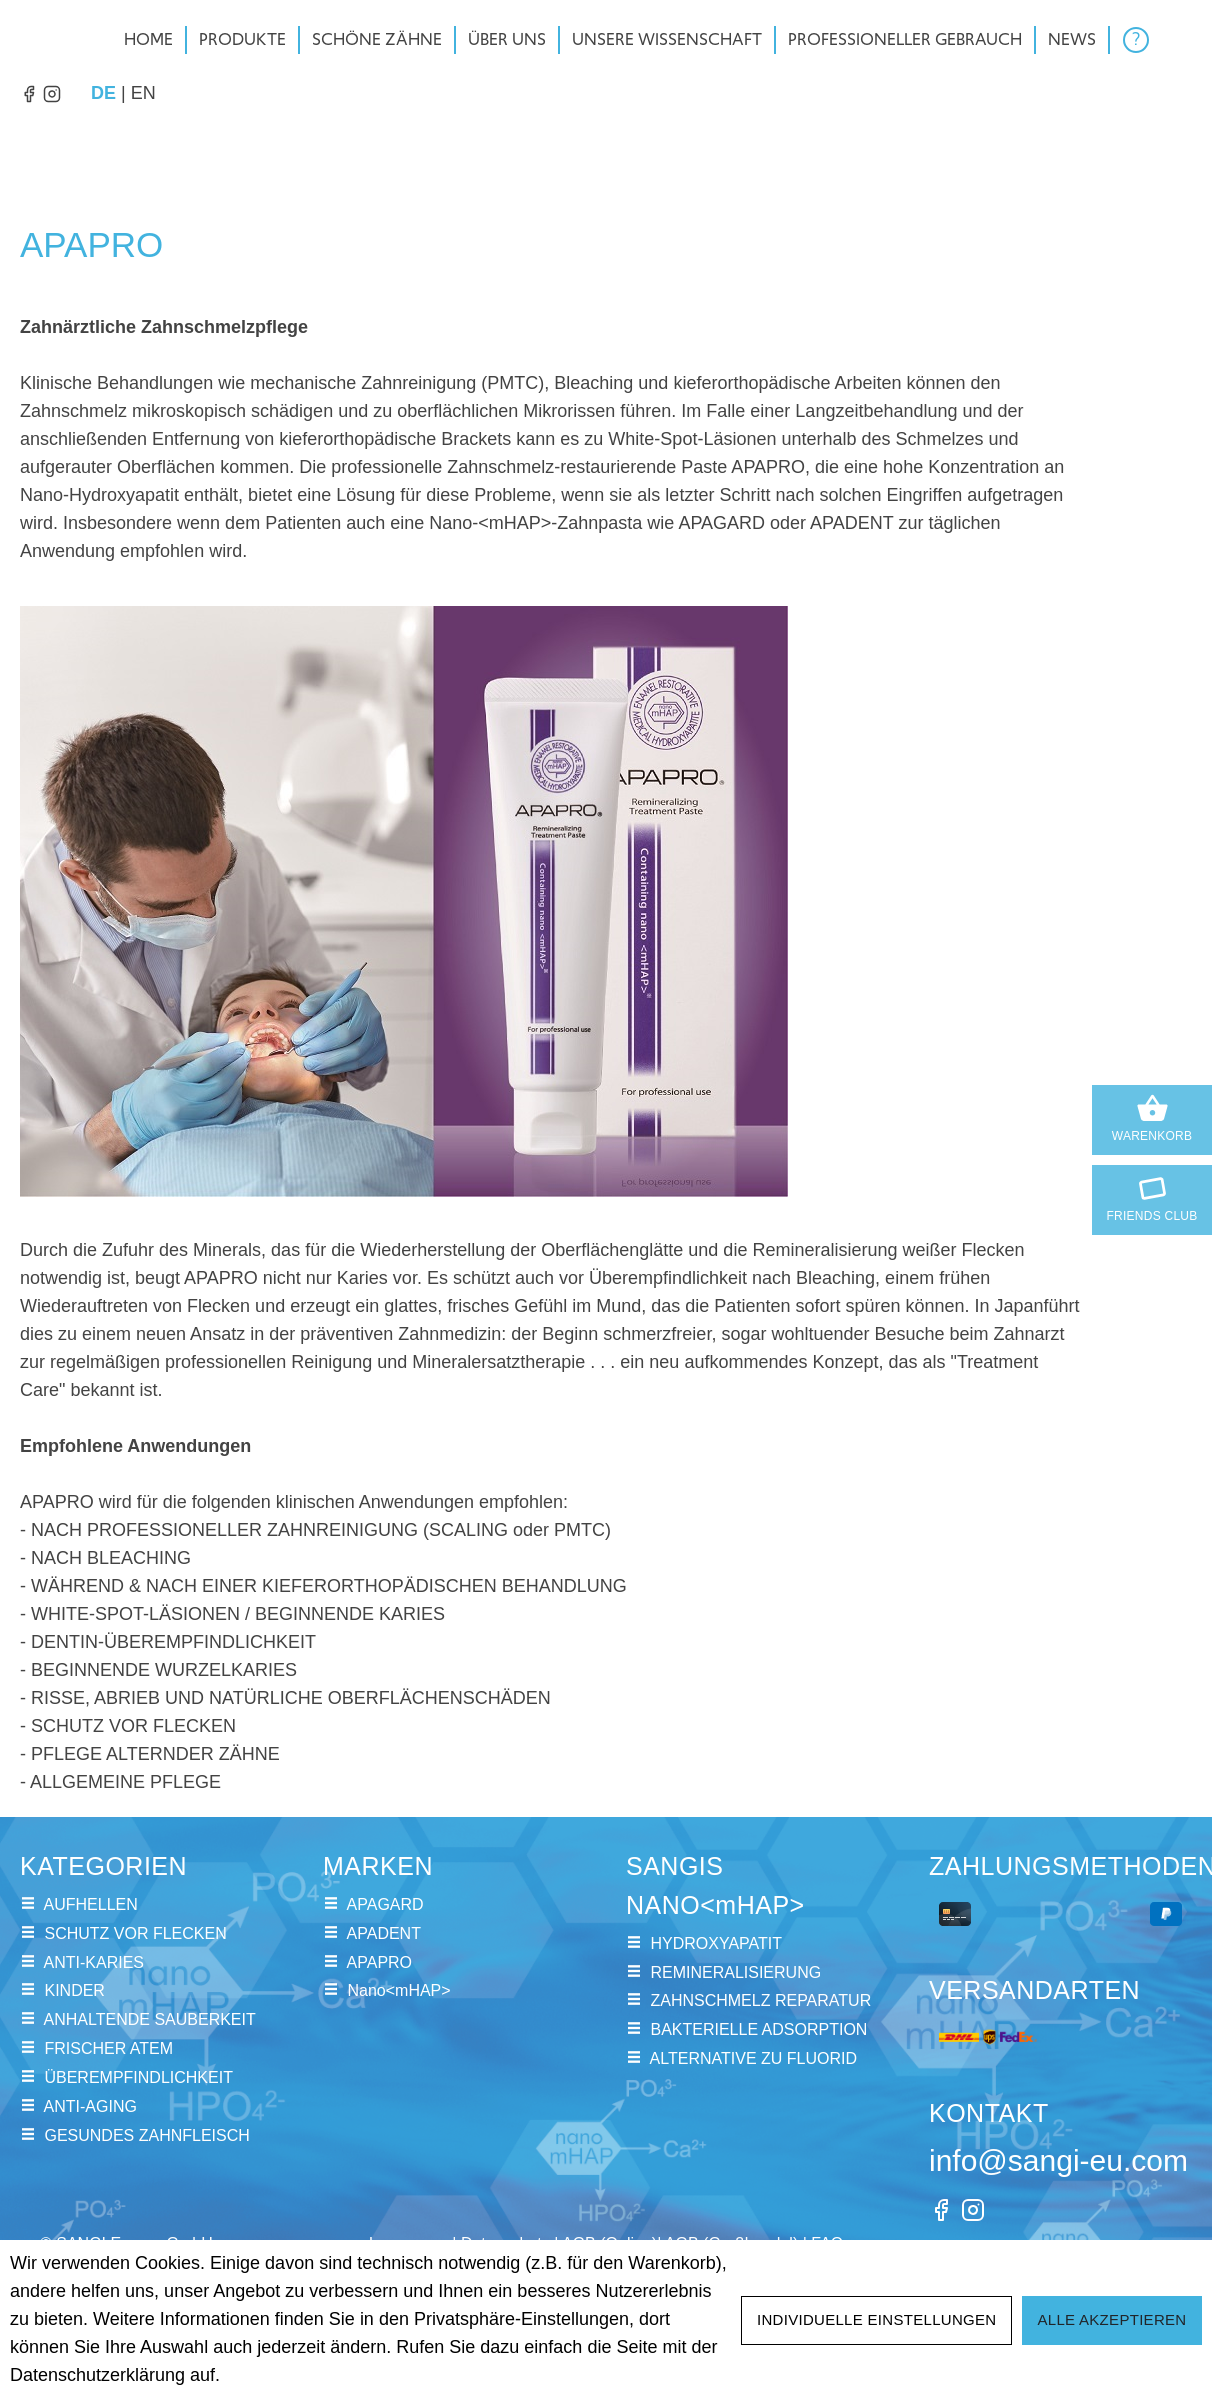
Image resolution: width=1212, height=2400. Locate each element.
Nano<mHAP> (398, 1990)
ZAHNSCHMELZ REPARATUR (760, 2000)
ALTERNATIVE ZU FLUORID (753, 2058)
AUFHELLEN (91, 1904)
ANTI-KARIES (94, 1962)
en (143, 91)
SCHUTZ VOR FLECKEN (135, 1933)
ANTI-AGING (90, 2106)
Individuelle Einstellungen (877, 2319)
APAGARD (385, 1904)
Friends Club (1152, 1196)
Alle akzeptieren (1111, 2319)
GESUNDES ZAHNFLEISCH (146, 2135)
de (103, 91)
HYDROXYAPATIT (716, 1943)
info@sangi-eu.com (1058, 2160)
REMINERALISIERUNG (735, 1972)
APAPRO (380, 1962)
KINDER (74, 1990)
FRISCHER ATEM (108, 2048)
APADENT (384, 1933)
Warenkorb (1152, 1117)
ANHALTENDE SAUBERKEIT (150, 2019)
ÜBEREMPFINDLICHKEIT (138, 2077)
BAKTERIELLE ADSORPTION (758, 2029)
